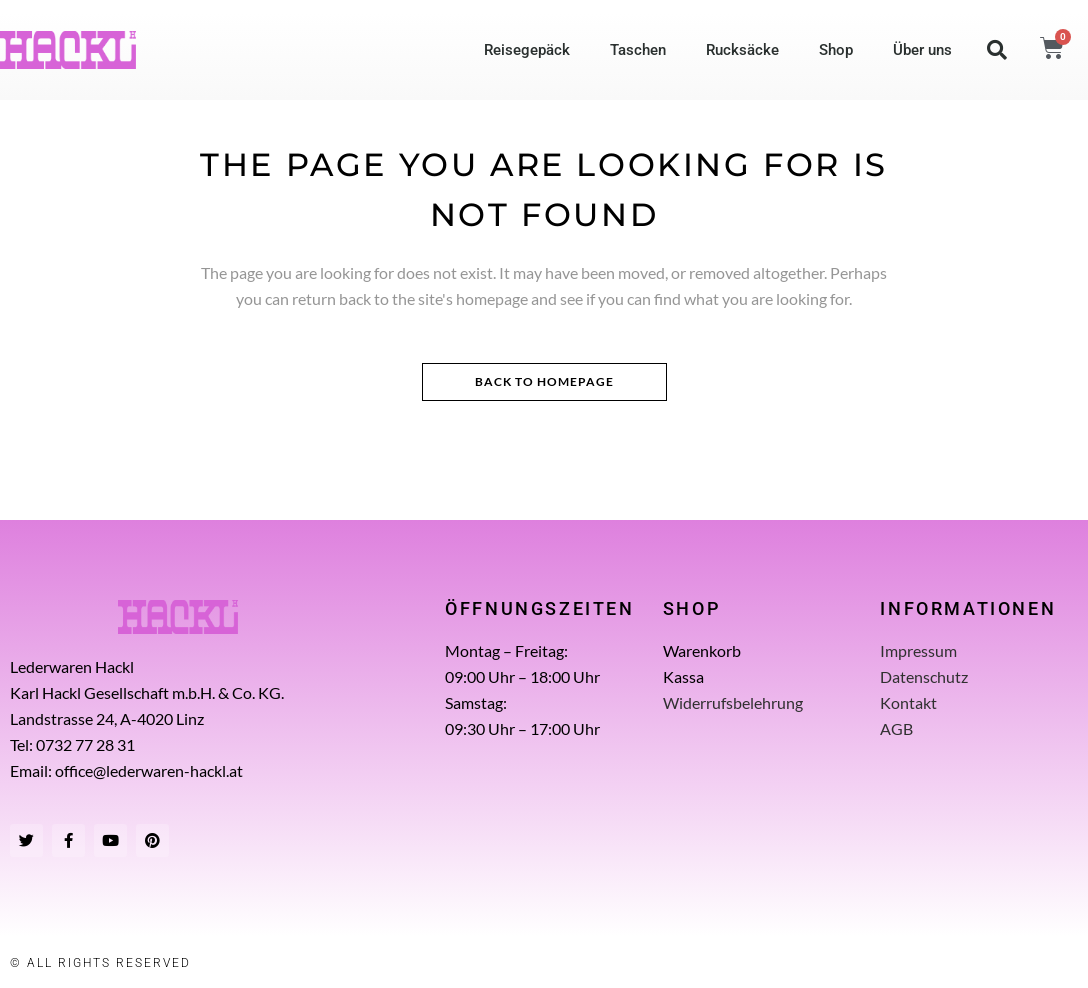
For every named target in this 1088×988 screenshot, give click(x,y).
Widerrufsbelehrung (733, 702)
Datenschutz (924, 676)
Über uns (922, 50)
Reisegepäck (527, 50)
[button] (997, 50)
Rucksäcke (742, 50)
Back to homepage (544, 381)
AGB (896, 728)
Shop (836, 50)
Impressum (918, 650)
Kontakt (908, 702)
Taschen (638, 50)
